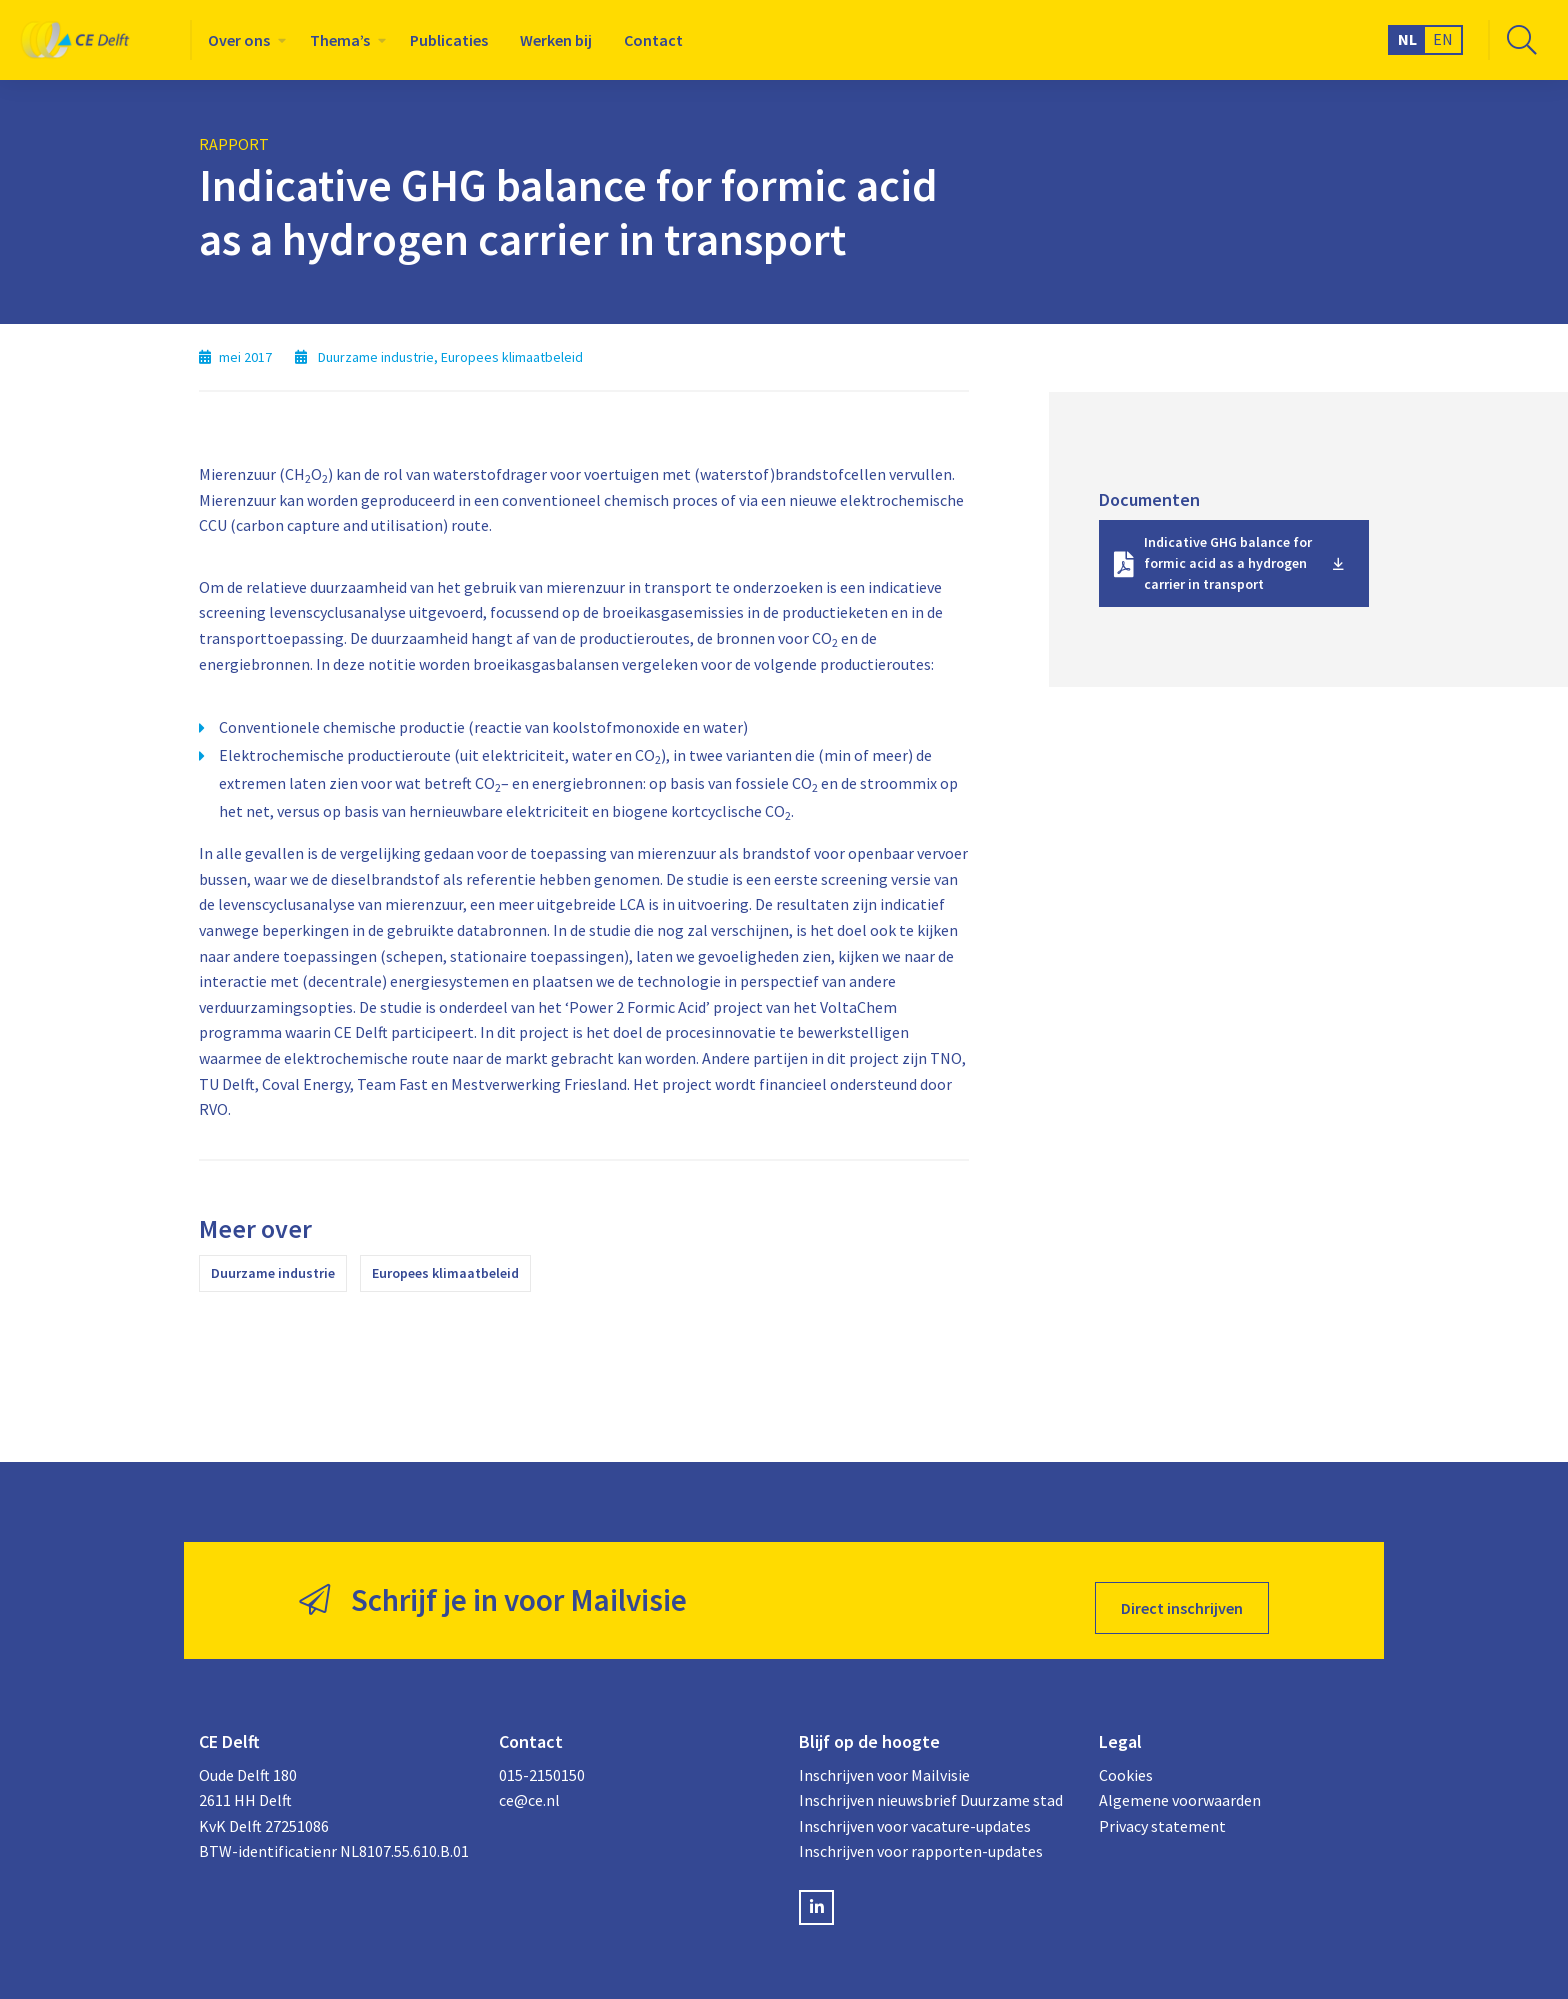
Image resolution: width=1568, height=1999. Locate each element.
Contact (653, 40)
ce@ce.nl (529, 1784)
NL (1407, 39)
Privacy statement (1162, 1810)
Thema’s (340, 40)
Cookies (1126, 1759)
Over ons (239, 40)
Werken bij (556, 40)
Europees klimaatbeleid (445, 1273)
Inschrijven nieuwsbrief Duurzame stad (931, 1784)
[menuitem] (243, 40)
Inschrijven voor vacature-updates (915, 1810)
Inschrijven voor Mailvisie (884, 1759)
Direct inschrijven (1182, 1593)
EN (1443, 39)
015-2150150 (542, 1759)
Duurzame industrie (273, 1273)
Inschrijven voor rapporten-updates (921, 1836)
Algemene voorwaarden (1180, 1784)
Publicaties (449, 40)
